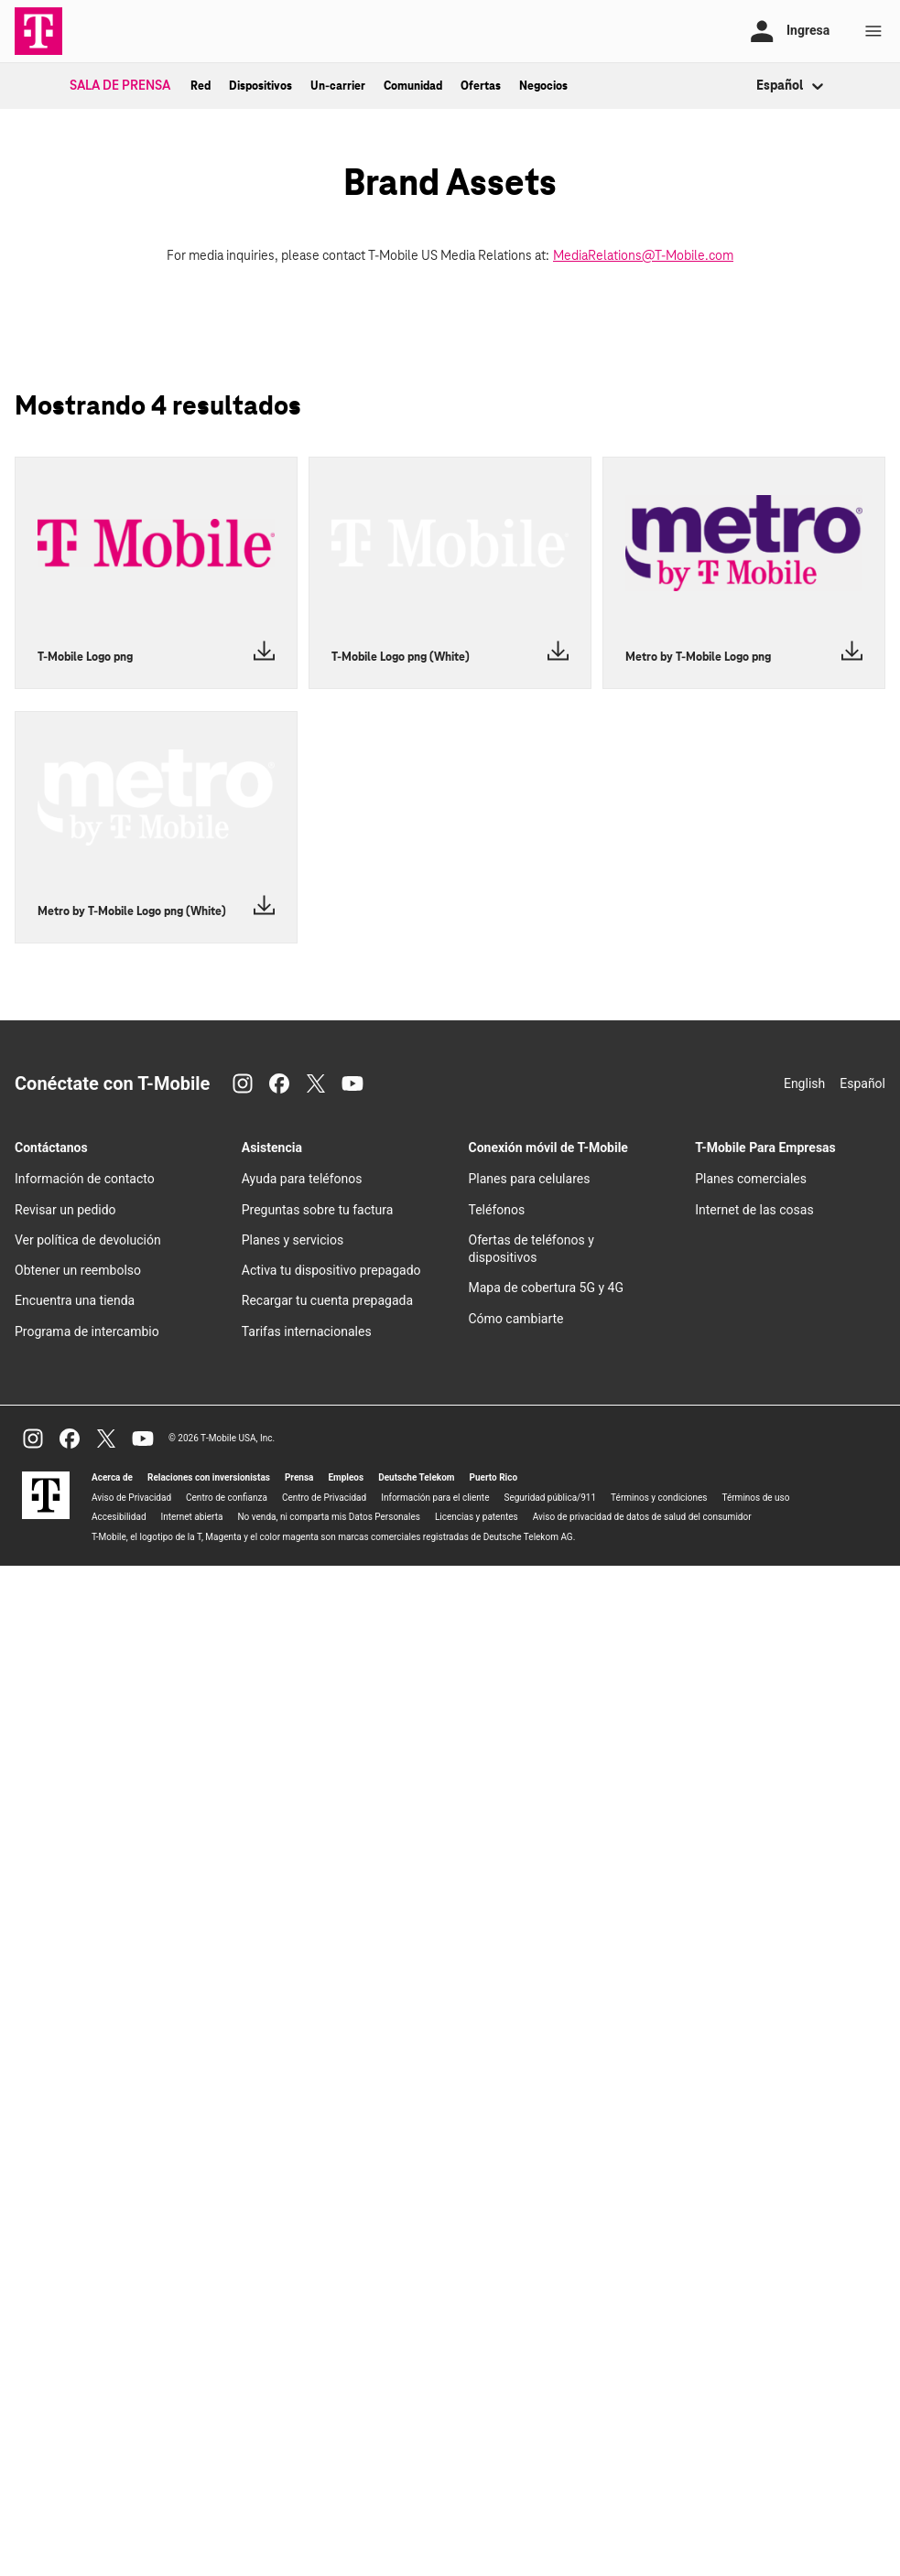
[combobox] (757, 86)
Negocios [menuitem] (543, 86)
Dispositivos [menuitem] (260, 86)
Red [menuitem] (200, 86)
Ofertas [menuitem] (481, 86)
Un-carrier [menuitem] (337, 86)
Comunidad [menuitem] (413, 86)
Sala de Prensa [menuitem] (120, 86)
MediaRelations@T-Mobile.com (643, 256)
